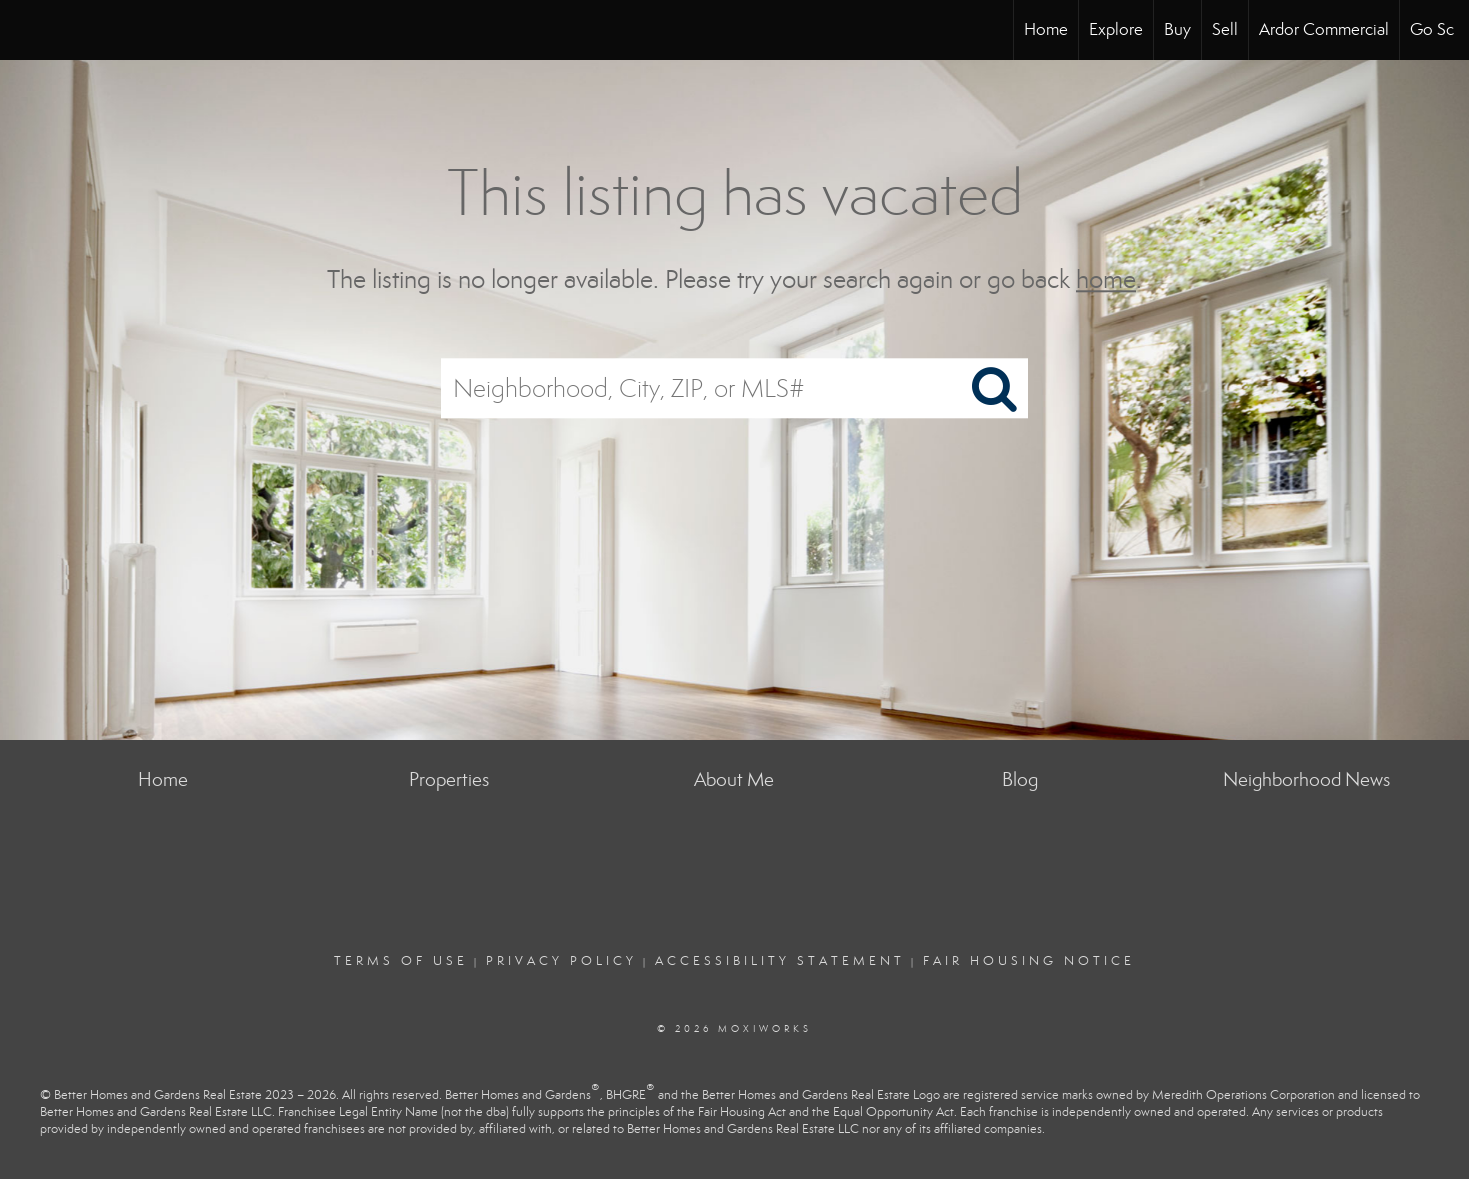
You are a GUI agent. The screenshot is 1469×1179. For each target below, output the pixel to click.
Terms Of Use (401, 961)
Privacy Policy (561, 961)
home (1106, 279)
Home (1046, 29)
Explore (1116, 29)
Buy (1177, 29)
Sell (1225, 29)
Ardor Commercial (1324, 29)
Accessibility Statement (780, 961)
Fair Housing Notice (1029, 961)
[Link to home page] (25, 30)
